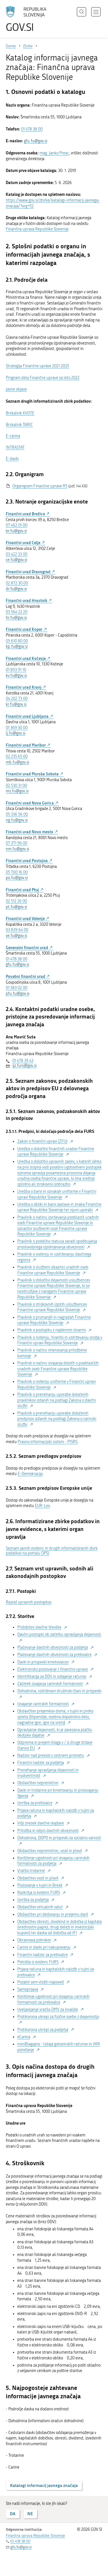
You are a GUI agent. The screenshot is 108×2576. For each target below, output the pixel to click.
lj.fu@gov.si (15, 733)
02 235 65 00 (17, 756)
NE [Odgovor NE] (30, 2514)
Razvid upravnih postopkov (29, 1602)
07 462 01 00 (16, 525)
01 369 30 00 (17, 727)
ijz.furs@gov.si (24, 1065)
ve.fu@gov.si (16, 935)
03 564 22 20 (16, 612)
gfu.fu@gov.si (35, 141)
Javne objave (16, 389)
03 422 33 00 (16, 554)
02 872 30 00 (17, 583)
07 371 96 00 (16, 843)
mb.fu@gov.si (17, 762)
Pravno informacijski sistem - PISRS (47, 1441)
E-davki (12, 458)
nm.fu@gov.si (17, 849)
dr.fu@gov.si (16, 588)
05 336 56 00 (17, 814)
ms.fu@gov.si (17, 791)
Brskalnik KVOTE (20, 413)
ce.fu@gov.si (16, 559)
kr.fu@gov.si (16, 704)
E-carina (13, 436)
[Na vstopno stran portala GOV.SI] (29, 19)
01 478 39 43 (22, 1060)
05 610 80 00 (17, 641)
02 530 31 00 (16, 785)
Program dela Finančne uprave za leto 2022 (42, 377)
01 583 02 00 (16, 987)
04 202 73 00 (17, 698)
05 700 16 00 (17, 872)
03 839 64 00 (17, 930)
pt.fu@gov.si (16, 906)
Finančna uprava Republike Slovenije (37, 229)
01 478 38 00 (32, 129)
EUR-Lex (42, 1505)
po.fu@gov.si (17, 877)
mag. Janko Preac (54, 153)
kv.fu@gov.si (16, 675)
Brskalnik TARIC (19, 424)
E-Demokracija (30, 1473)
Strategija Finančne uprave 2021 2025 (37, 366)
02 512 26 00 (16, 901)
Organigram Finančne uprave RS (39, 486)
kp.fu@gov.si (17, 646)
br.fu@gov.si (16, 531)
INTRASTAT (15, 447)
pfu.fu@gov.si (17, 993)
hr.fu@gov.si (16, 617)
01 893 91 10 (16, 669)
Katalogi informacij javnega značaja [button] (44, 2485)
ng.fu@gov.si (17, 820)
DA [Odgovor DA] (13, 2514)
